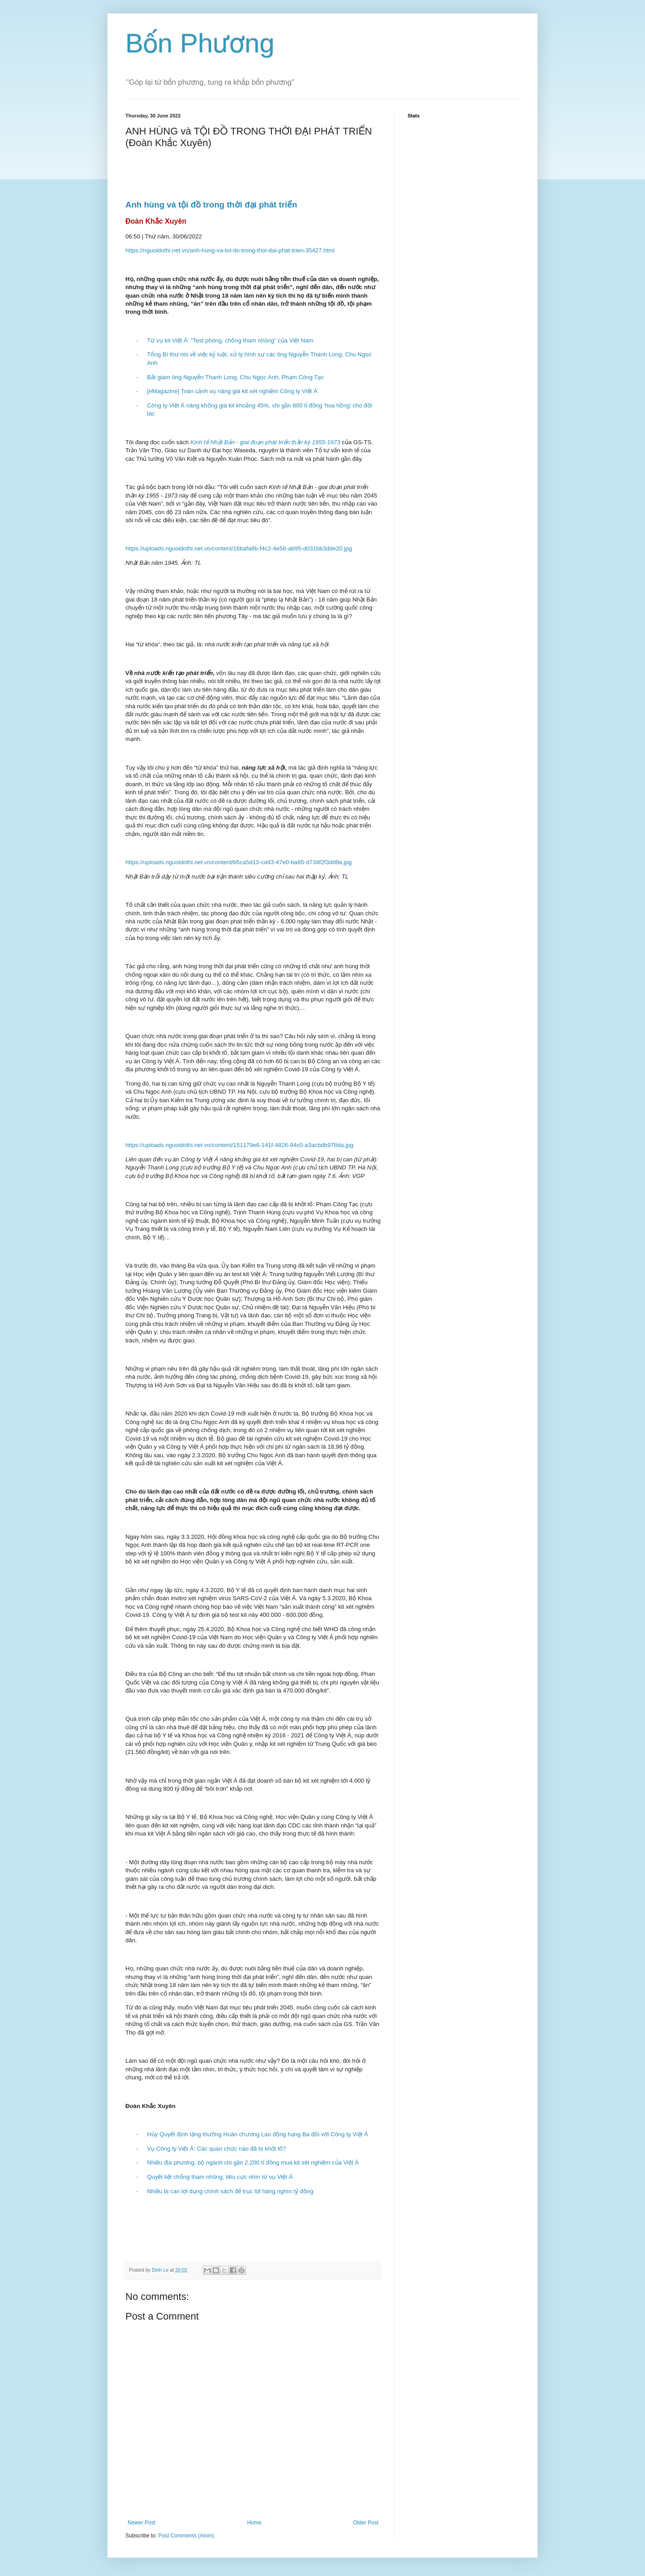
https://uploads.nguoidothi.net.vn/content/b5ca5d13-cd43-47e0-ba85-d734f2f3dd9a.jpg (238, 862)
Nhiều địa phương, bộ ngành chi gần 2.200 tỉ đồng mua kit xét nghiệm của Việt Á (253, 2162)
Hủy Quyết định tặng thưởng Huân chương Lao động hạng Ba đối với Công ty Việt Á (257, 2134)
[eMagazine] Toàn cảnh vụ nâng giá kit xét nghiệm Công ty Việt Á (232, 391)
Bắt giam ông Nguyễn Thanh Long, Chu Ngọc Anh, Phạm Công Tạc (235, 377)
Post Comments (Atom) (186, 2536)
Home (254, 2523)
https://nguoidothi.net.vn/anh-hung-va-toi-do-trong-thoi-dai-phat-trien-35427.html (230, 250)
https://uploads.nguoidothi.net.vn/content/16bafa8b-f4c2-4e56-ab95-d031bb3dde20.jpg (238, 548)
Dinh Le (161, 2270)
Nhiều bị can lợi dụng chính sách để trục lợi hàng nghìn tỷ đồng (230, 2191)
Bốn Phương (200, 43)
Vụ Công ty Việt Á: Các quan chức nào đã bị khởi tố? (216, 2148)
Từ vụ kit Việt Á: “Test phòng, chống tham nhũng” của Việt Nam (230, 340)
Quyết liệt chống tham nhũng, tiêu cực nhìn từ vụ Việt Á (219, 2176)
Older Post (365, 2523)
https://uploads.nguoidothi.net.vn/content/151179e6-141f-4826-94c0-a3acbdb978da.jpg (239, 1145)
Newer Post (141, 2523)
